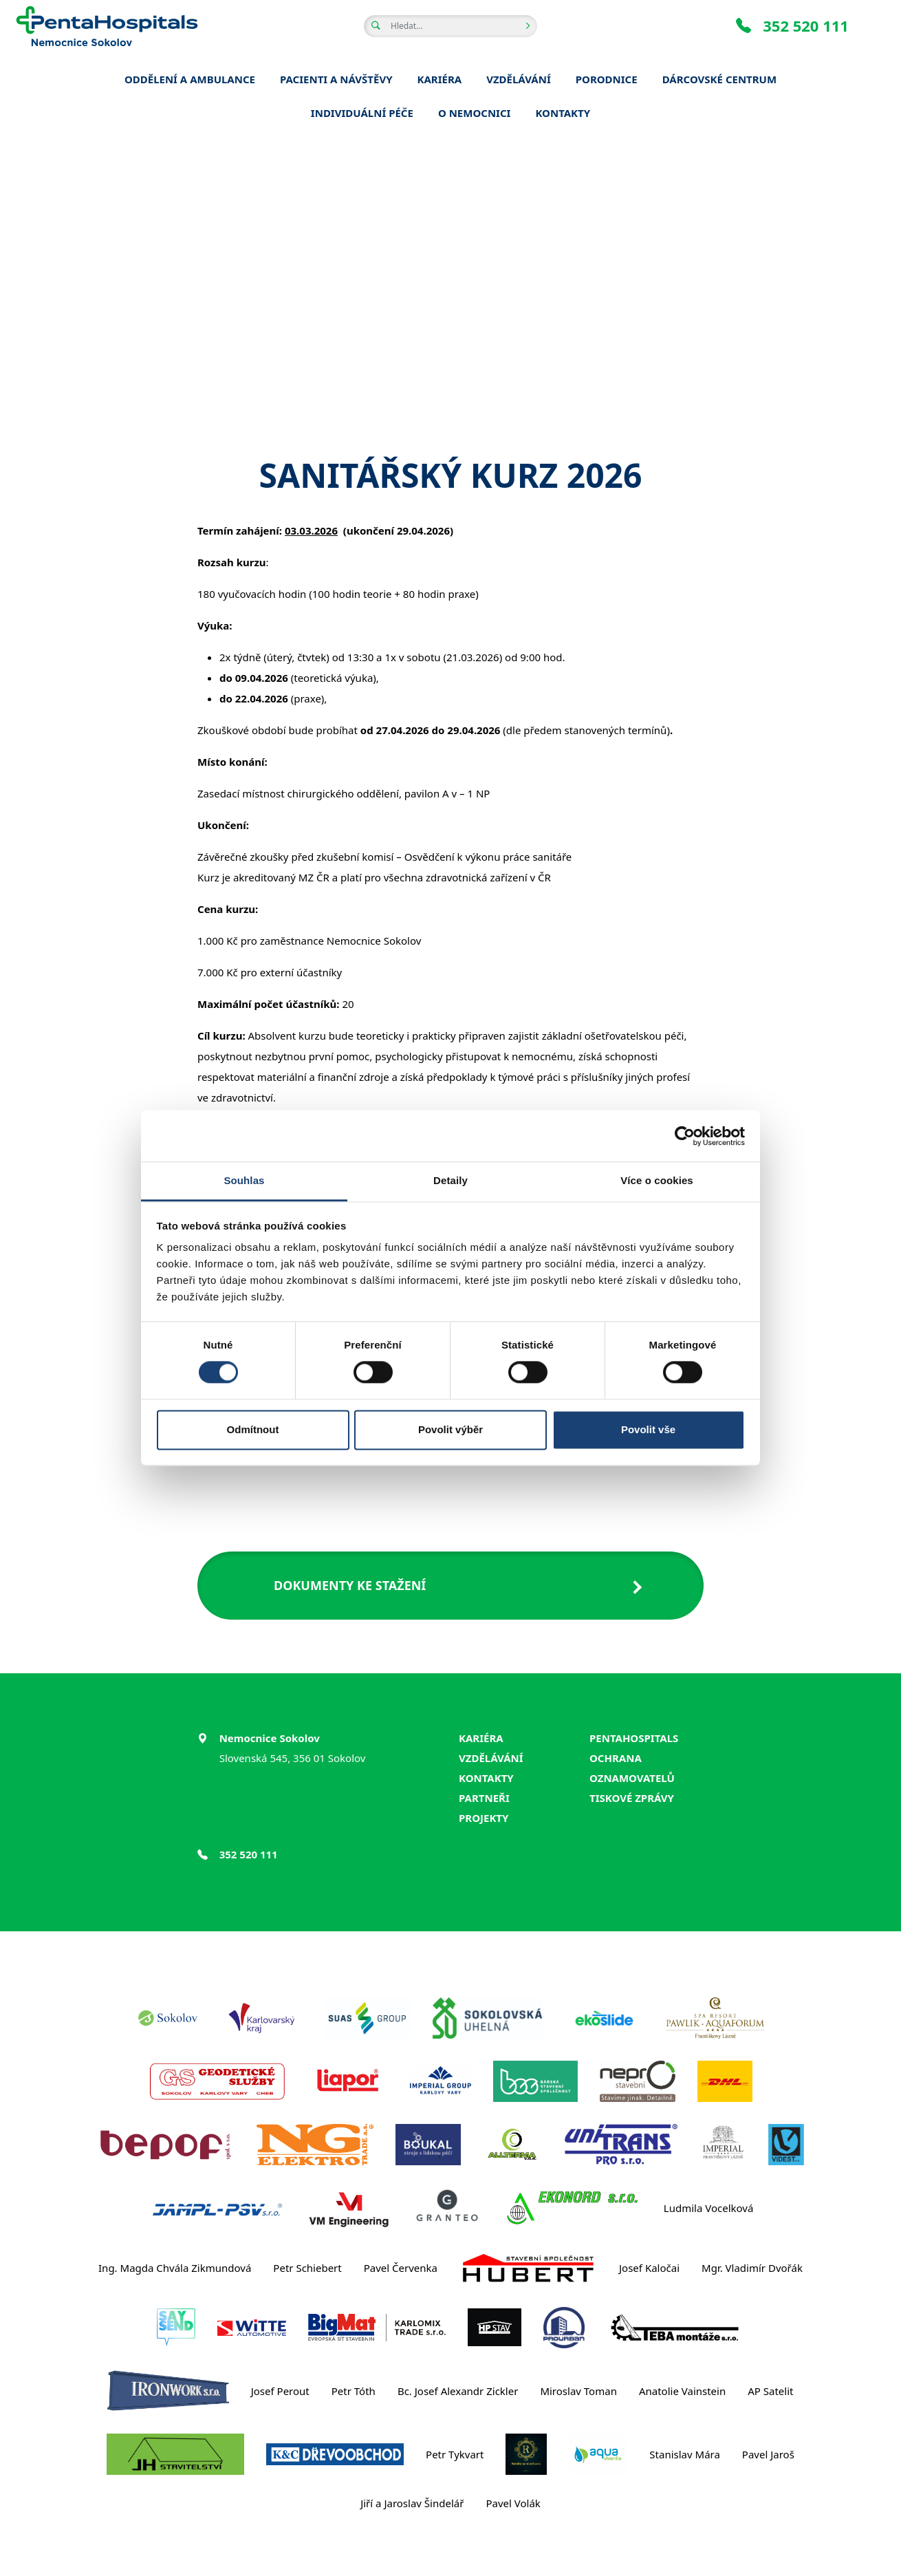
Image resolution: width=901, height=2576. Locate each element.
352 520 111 (792, 25)
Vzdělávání (491, 1758)
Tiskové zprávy (631, 1798)
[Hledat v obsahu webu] (450, 26)
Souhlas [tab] (244, 1180)
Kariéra (481, 1738)
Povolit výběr (450, 1429)
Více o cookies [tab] (656, 1180)
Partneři (484, 1798)
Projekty (483, 1818)
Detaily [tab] (450, 1180)
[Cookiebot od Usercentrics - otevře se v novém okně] (685, 1136)
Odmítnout (253, 1429)
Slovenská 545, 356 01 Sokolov (292, 1758)
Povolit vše (648, 1429)
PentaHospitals (633, 1738)
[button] (450, 1586)
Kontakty (486, 1778)
